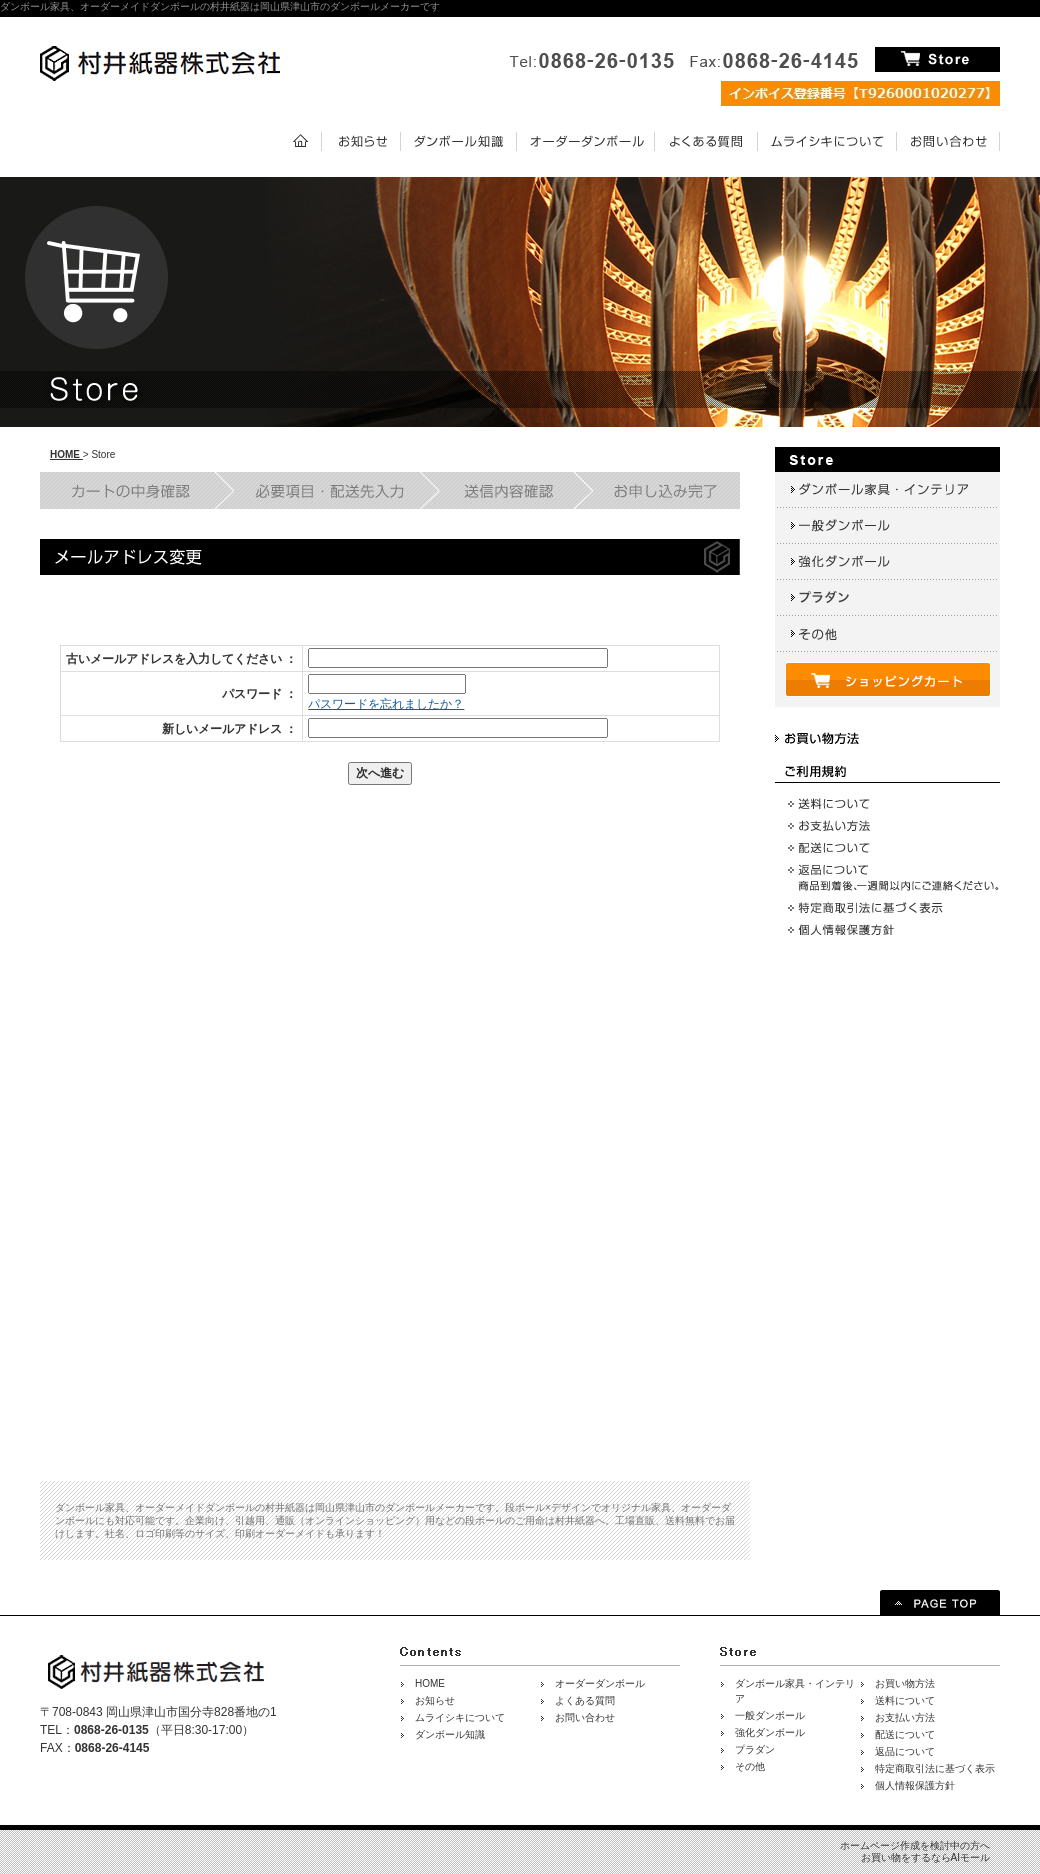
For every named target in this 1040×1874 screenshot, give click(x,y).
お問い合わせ (585, 1717)
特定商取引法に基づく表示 (935, 1768)
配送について (905, 1734)
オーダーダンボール (600, 1683)
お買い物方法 (905, 1683)
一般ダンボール (770, 1715)
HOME (66, 454)
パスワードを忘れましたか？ (386, 704)
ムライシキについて (460, 1717)
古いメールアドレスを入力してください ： (181, 659)
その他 (750, 1766)
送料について (905, 1700)
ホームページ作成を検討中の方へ (915, 1845)
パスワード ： (259, 694)
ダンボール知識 (450, 1734)
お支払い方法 (905, 1717)
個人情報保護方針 (915, 1785)
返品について (905, 1751)
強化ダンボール (770, 1732)
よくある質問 (585, 1700)
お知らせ (435, 1700)
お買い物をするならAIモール (925, 1857)
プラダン (755, 1749)
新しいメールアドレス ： (229, 729)
